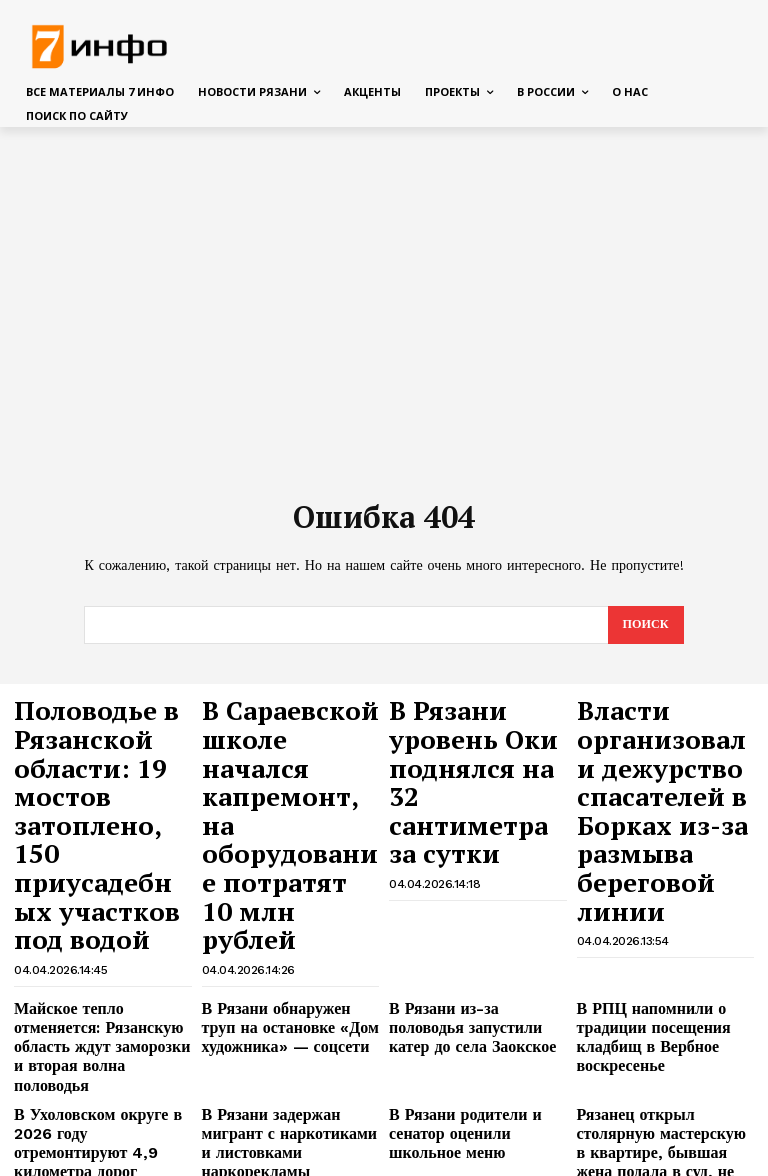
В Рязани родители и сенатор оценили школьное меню (475, 959)
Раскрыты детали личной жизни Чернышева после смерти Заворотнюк (279, 1096)
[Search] (644, 626)
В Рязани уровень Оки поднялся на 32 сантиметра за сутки (466, 732)
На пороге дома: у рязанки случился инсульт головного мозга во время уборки (98, 1039)
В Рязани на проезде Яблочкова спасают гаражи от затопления (283, 1039)
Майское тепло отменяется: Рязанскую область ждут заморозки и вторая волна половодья (96, 903)
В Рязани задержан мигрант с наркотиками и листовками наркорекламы (290, 967)
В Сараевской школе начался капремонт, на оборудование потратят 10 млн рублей (275, 751)
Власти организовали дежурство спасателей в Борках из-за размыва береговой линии (665, 760)
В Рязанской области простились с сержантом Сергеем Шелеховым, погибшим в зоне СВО (650, 1104)
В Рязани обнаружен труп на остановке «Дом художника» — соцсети (287, 895)
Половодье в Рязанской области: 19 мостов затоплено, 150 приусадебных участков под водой (102, 760)
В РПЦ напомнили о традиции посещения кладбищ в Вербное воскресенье (639, 903)
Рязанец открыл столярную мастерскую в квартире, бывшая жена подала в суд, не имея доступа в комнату (659, 975)
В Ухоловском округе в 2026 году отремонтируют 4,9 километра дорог (100, 967)
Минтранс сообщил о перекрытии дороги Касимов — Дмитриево (475, 1039)
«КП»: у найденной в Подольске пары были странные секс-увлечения (654, 1039)
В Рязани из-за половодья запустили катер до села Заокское (466, 895)
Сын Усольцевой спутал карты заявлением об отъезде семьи (101, 1096)
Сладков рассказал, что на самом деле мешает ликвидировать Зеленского (469, 1096)
